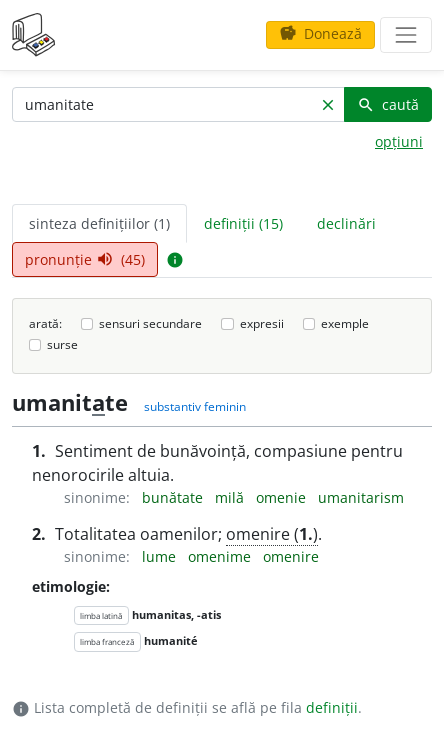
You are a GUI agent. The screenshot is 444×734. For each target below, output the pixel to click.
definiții (332, 707)
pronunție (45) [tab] (85, 259)
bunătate (174, 497)
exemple (345, 323)
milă (231, 497)
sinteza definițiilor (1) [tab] (99, 223)
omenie (283, 497)
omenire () (272, 534)
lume (161, 556)
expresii (262, 323)
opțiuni (399, 141)
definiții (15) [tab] (243, 223)
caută (388, 104)
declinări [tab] (346, 223)
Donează (320, 33)
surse (62, 344)
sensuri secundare (150, 323)
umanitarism (361, 497)
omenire (291, 556)
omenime (221, 556)
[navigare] (406, 35)
